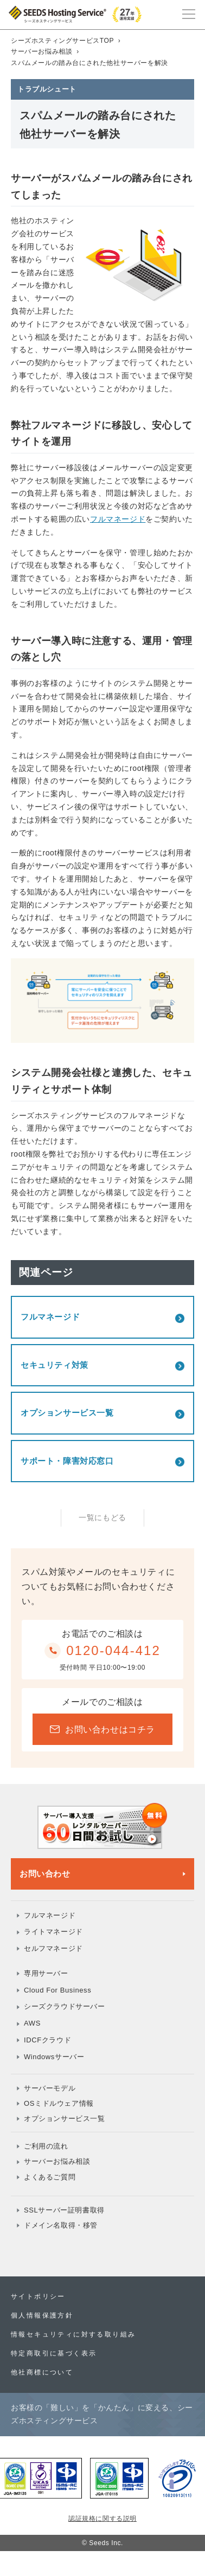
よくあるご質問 (49, 2177)
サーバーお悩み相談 (57, 2161)
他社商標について (42, 2372)
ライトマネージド (53, 1932)
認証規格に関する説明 (102, 2518)
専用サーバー (46, 1973)
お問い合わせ (45, 1873)
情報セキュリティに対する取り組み (73, 2334)
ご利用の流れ (46, 2146)
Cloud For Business (57, 1990)
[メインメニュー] (188, 13)
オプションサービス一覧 (64, 2118)
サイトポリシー (38, 2296)
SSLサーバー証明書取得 (64, 2210)
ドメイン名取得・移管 (61, 2225)
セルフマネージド (53, 1948)
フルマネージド (117, 519)
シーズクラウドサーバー (64, 2006)
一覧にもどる (102, 1517)
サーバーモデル (49, 2088)
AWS (32, 2023)
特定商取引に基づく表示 (54, 2353)
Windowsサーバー (54, 2057)
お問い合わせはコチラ (102, 1729)
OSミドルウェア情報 (59, 2103)
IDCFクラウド (47, 2040)
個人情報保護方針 (42, 2315)
